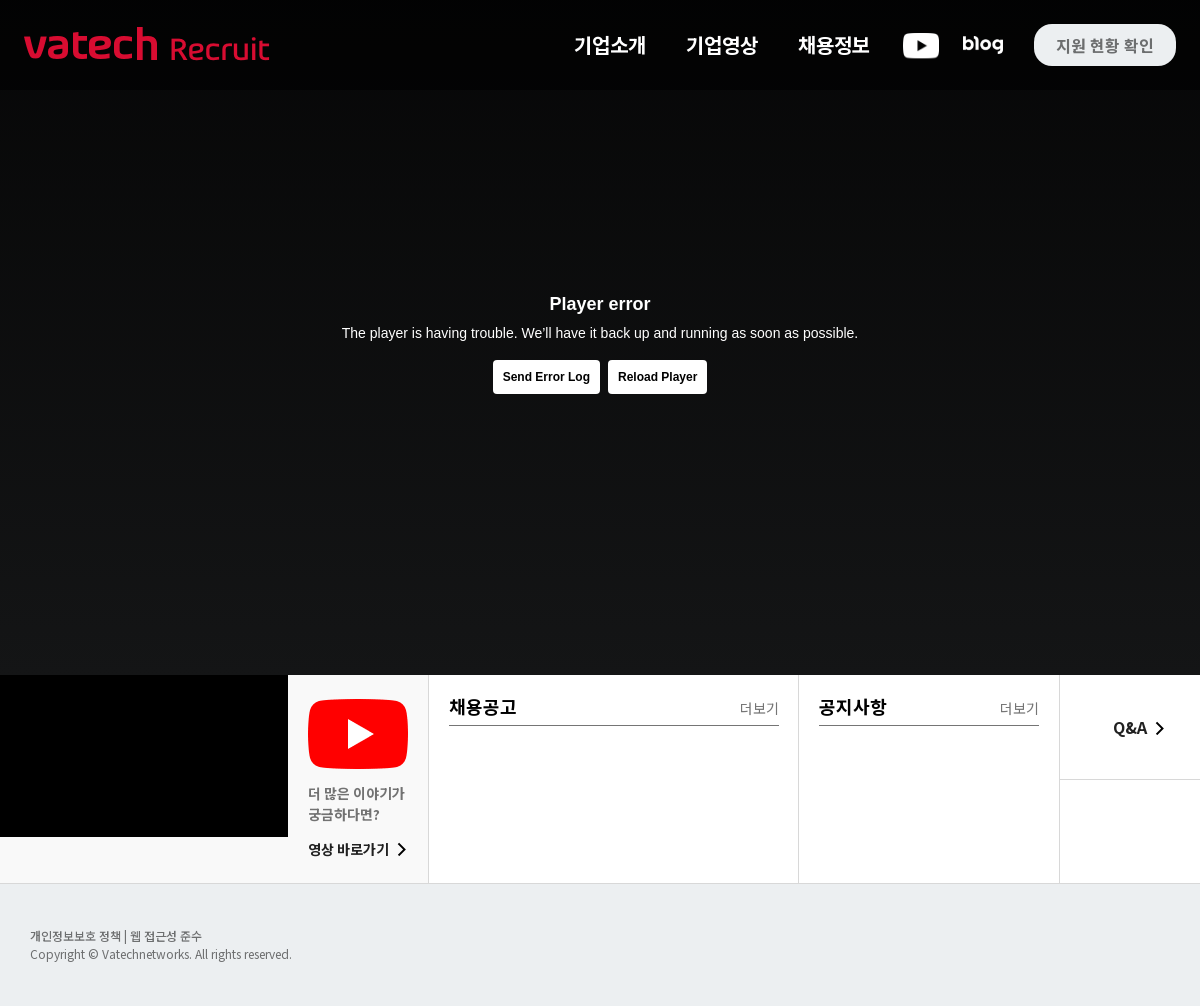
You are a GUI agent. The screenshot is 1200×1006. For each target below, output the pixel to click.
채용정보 (834, 44)
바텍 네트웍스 (147, 45)
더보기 (759, 708)
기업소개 (610, 44)
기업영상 (722, 44)
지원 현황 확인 (1105, 45)
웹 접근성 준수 (166, 935)
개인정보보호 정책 (77, 935)
